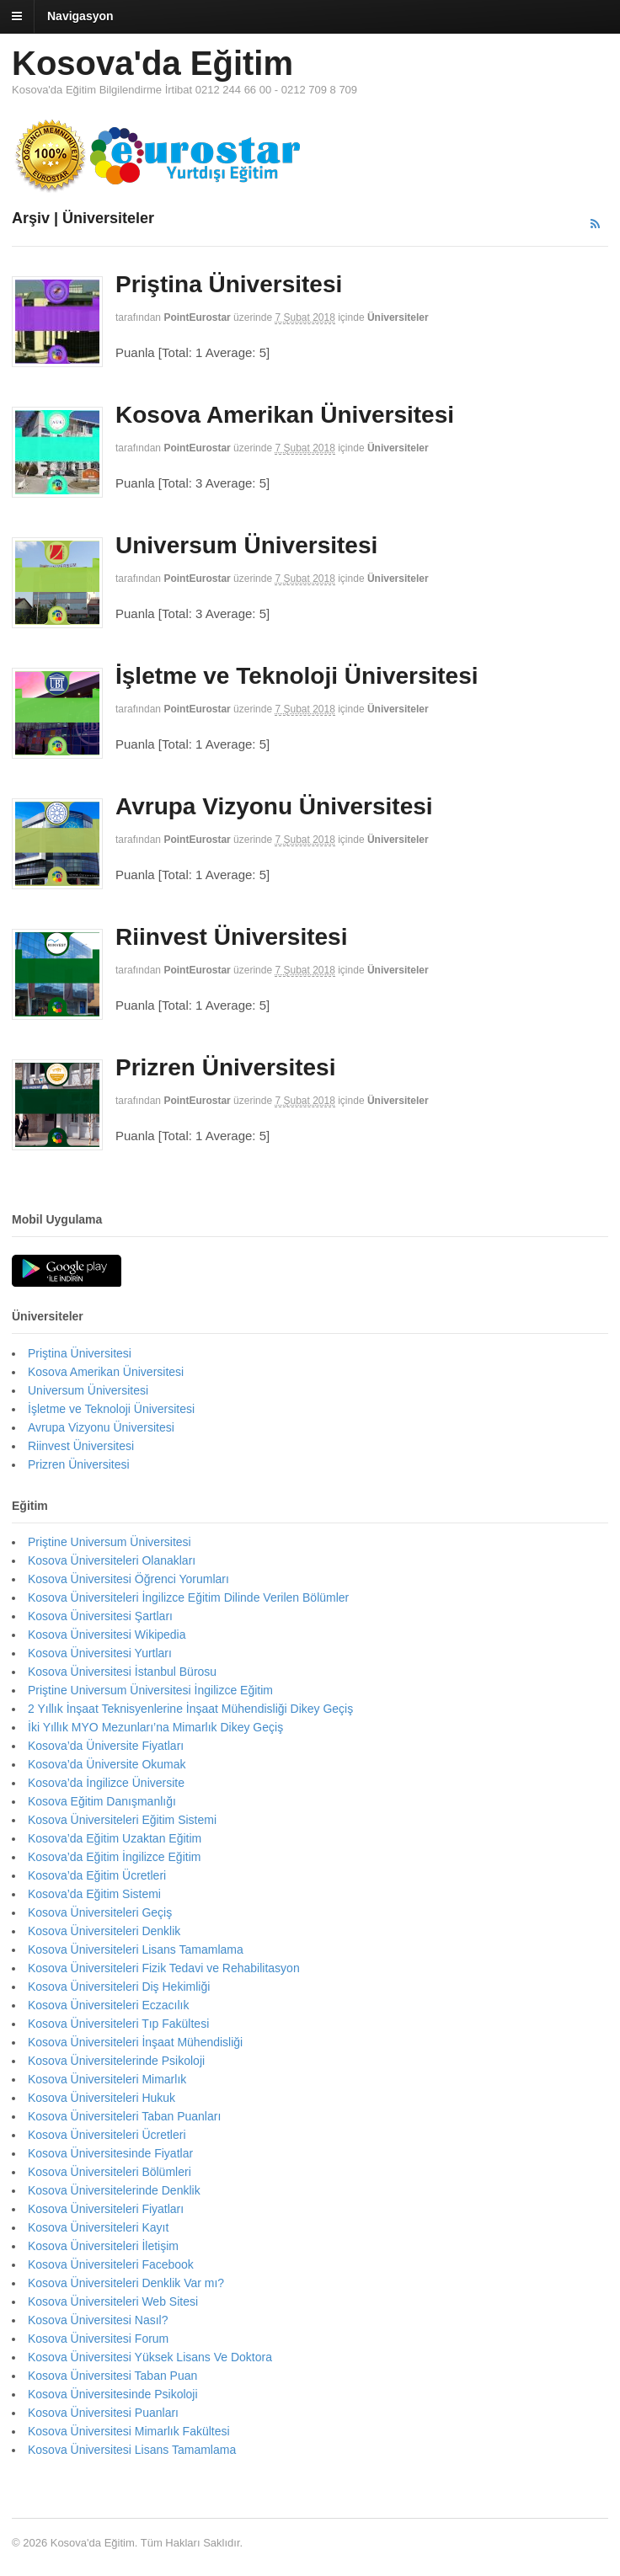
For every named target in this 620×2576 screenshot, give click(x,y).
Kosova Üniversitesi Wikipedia (107, 1634)
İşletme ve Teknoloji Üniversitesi (296, 676)
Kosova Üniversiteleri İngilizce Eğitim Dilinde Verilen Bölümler (188, 1597)
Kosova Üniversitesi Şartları (100, 1616)
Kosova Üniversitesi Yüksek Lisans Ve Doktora (150, 2357)
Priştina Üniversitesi (228, 284)
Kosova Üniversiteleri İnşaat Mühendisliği (135, 2042)
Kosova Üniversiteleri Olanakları (111, 1560)
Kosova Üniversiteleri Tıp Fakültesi (118, 2023)
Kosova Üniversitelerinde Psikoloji (116, 2060)
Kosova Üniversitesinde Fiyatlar (110, 2153)
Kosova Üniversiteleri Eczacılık (108, 2005)
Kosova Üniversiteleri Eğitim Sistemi (122, 1820)
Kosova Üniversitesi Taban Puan (112, 2375)
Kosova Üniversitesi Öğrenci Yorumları (128, 1579)
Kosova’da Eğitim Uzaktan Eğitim (114, 1838)
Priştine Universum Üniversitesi (109, 1542)
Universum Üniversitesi (246, 545)
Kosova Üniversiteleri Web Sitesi (113, 2301)
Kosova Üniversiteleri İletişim (103, 2246)
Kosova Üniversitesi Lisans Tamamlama (132, 2449)
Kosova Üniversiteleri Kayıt (98, 2227)
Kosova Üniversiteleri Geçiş (100, 1912)
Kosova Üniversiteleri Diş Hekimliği (119, 1986)
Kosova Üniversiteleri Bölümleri (109, 2172)
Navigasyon (80, 16)
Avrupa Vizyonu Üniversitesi (274, 806)
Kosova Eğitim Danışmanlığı (102, 1801)
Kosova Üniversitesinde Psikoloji (113, 2394)
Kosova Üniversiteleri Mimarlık (107, 2079)
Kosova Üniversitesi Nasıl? (98, 2320)
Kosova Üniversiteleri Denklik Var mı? (126, 2283)
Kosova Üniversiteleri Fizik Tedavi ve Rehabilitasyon (164, 1968)
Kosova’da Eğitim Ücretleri (97, 1875)
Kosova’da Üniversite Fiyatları (106, 1745)
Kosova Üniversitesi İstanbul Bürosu (122, 1671)
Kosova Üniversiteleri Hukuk (101, 2097)
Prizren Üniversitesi (225, 1067)
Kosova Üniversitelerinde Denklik (114, 2190)
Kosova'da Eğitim (152, 63)
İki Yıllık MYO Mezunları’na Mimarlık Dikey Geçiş (155, 1727)
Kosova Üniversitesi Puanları (103, 2412)
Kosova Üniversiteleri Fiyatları (106, 2209)
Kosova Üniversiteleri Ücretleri (107, 2134)
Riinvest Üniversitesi (231, 937)
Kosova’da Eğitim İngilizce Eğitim (114, 1857)
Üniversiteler (398, 317)
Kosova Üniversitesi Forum (98, 2338)
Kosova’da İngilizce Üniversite (106, 1782)
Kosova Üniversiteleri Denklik (104, 1931)
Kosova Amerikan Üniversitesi (284, 415)
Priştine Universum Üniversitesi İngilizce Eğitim (150, 1690)
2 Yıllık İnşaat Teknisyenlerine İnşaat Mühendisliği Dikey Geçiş (190, 1708)
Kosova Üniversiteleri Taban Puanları (124, 2116)
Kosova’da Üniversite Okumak (107, 1764)
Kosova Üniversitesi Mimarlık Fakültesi (129, 2431)
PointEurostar (196, 317)
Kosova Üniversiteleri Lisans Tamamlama (135, 1949)
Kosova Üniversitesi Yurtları (100, 1653)
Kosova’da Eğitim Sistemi (94, 1894)
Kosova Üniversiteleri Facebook (111, 2264)
